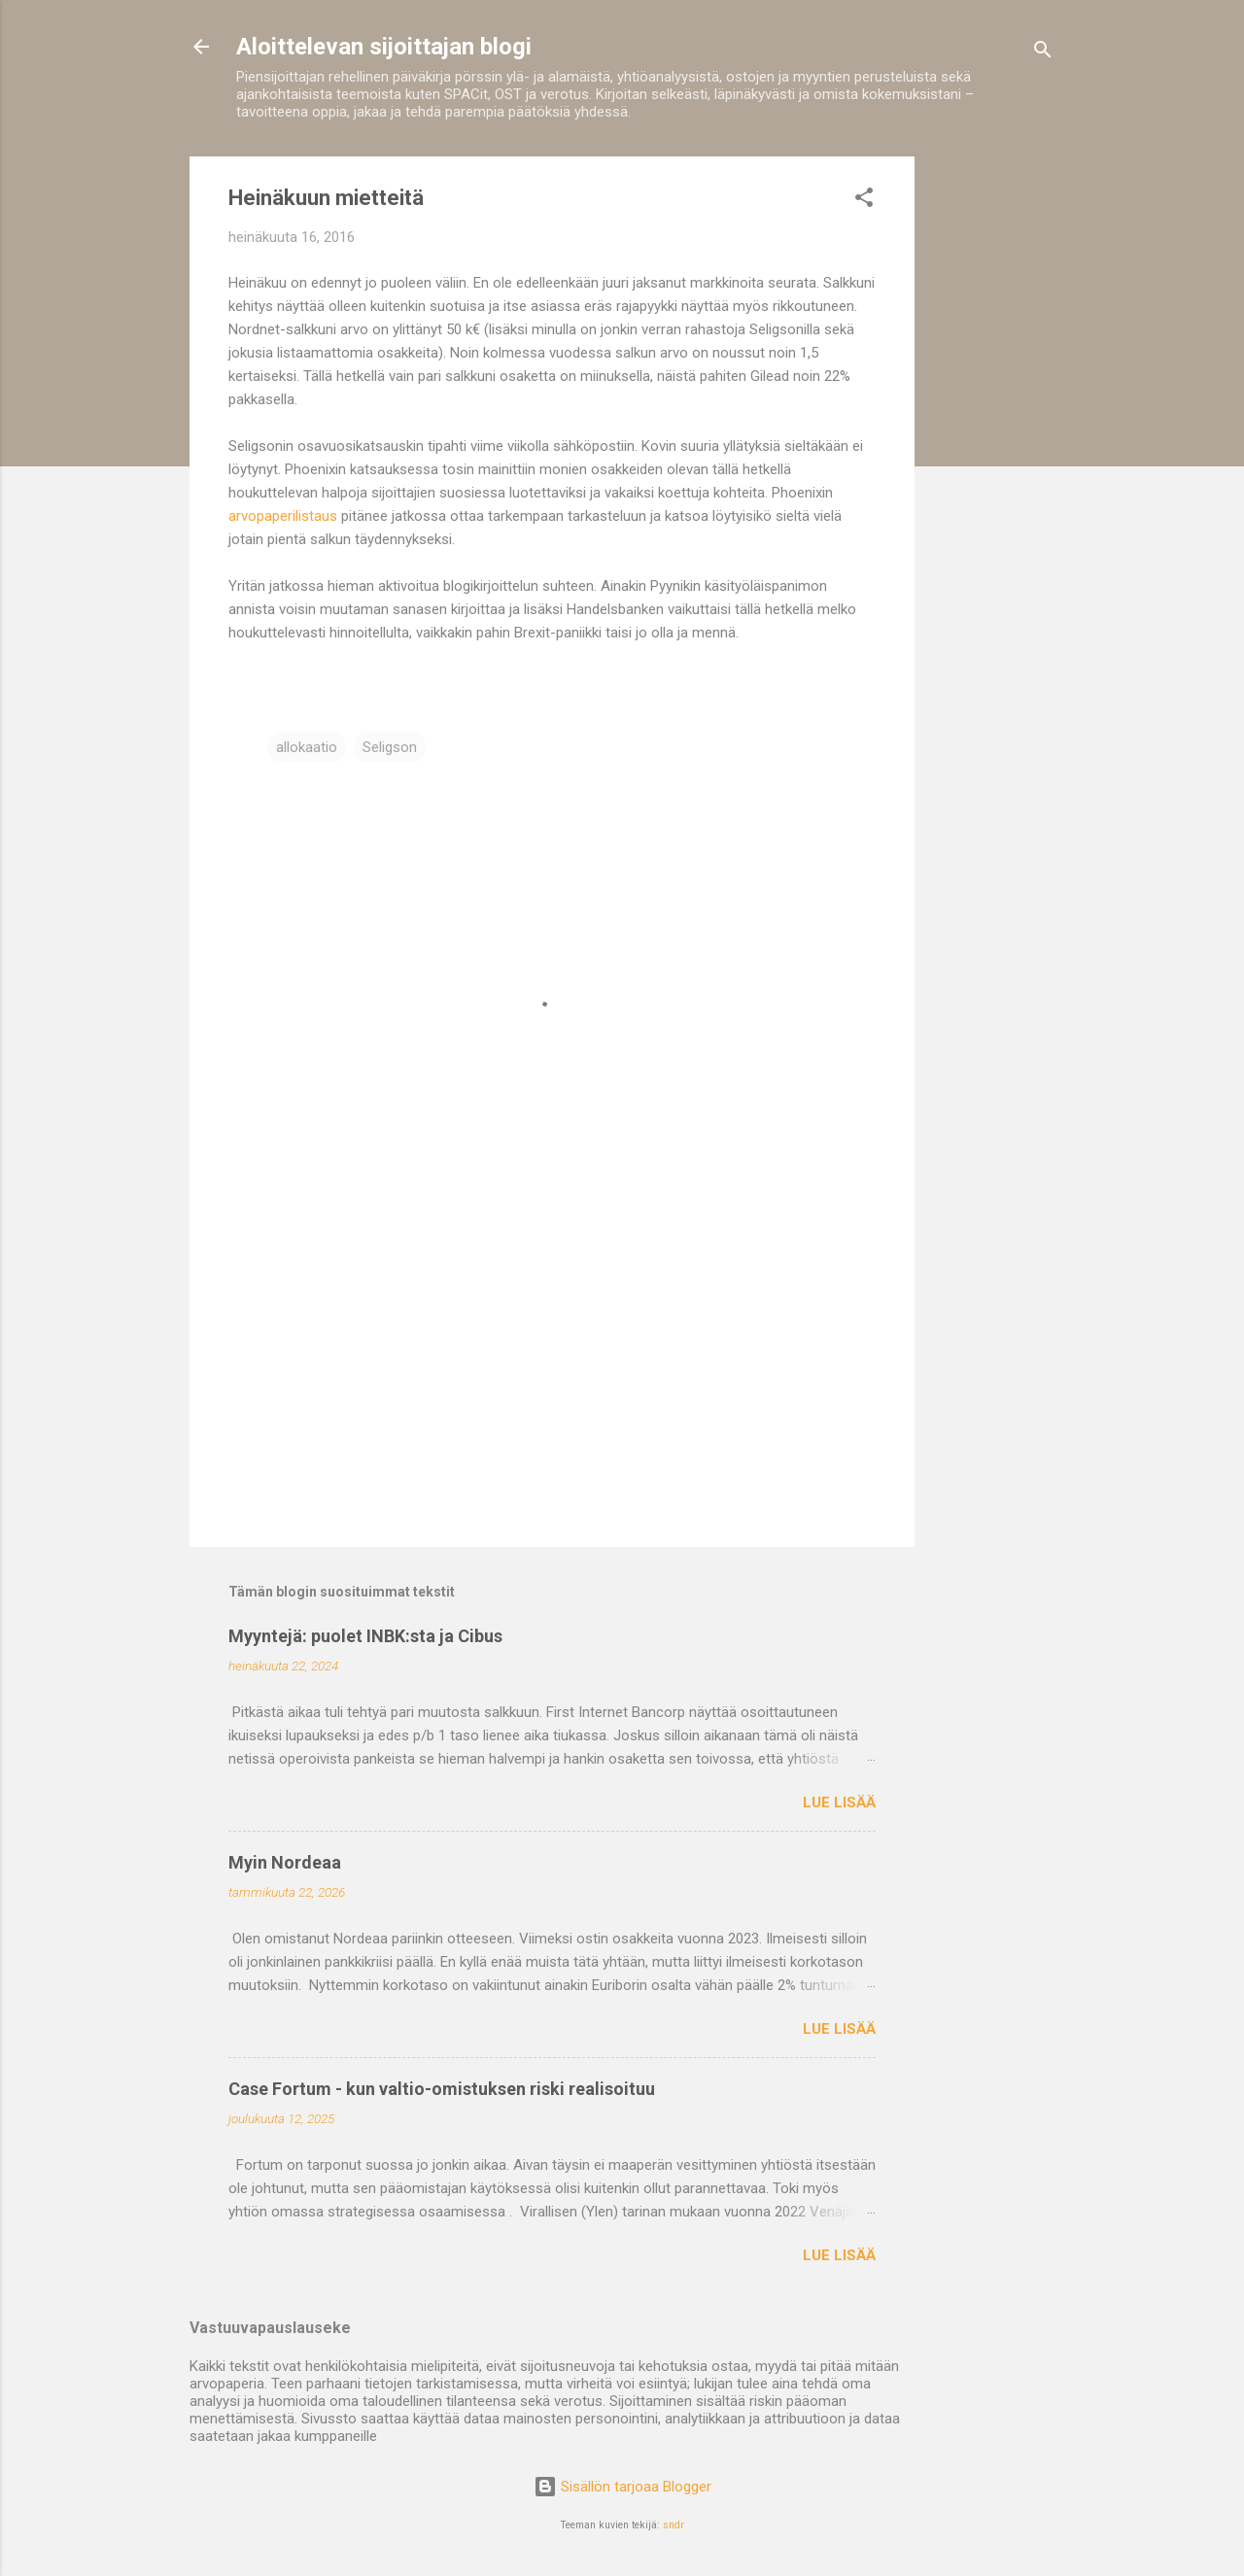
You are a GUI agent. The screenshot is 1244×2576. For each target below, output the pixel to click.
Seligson (390, 747)
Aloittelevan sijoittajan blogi (384, 46)
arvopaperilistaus (282, 516)
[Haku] (1042, 53)
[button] (864, 201)
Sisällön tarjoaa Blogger (622, 2486)
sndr (673, 2525)
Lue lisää (839, 1802)
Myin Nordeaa (284, 1862)
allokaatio (306, 747)
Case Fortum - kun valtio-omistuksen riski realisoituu (441, 2088)
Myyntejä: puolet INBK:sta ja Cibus (365, 1636)
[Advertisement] (992, 447)
